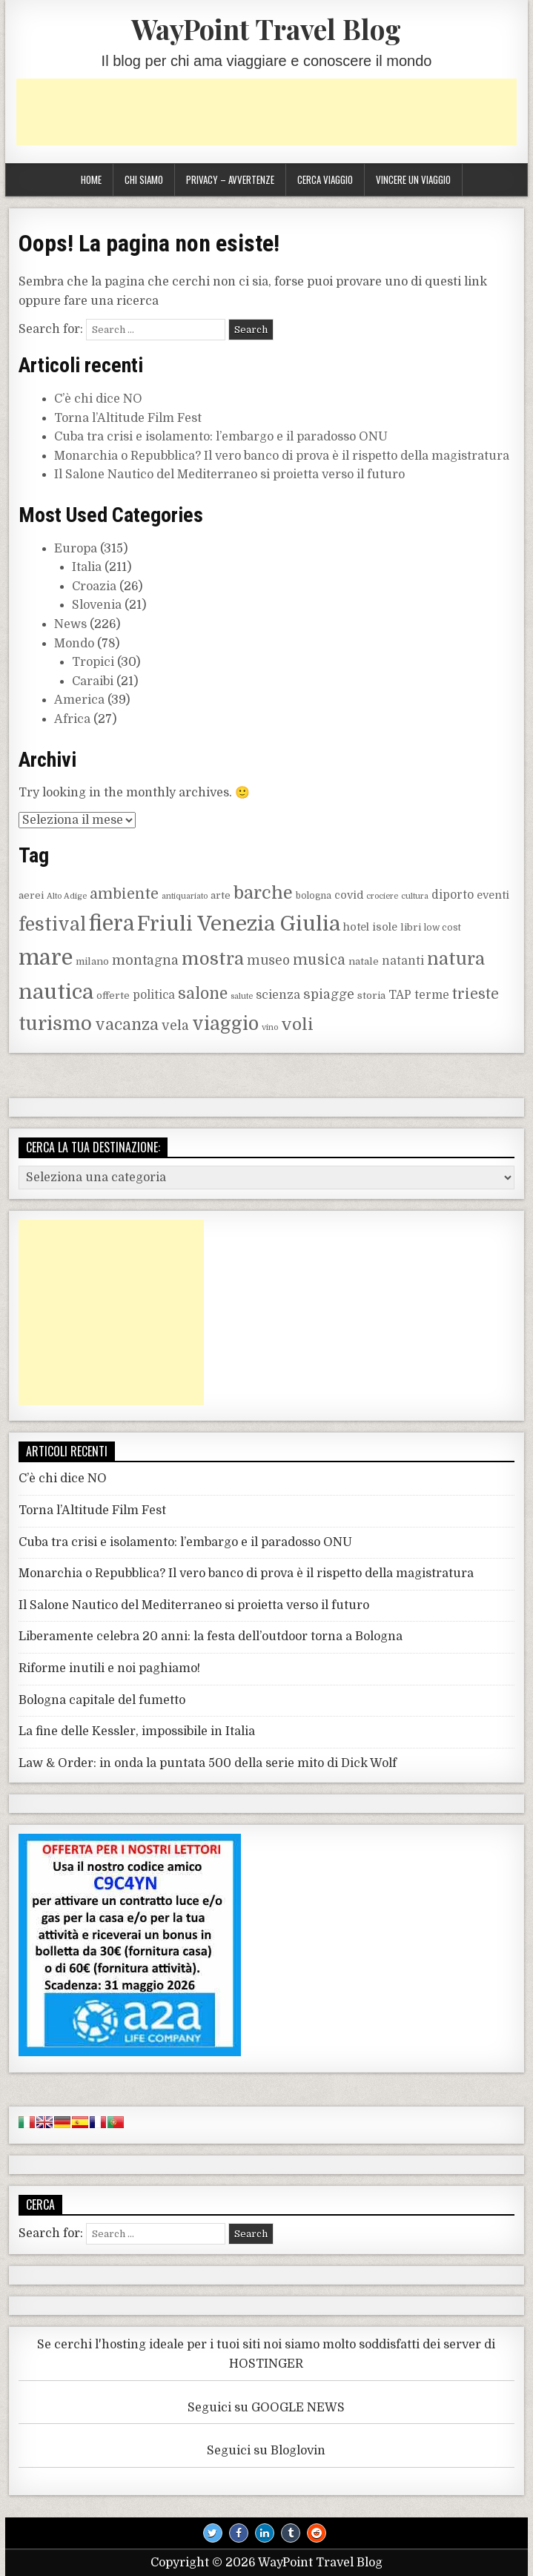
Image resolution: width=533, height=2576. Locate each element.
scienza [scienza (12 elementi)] (278, 995)
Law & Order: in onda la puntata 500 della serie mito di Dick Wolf (208, 1763)
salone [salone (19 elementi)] (203, 994)
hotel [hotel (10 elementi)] (356, 927)
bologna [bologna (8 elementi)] (313, 896)
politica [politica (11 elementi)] (154, 995)
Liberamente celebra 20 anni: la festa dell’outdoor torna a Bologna (211, 1636)
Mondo (74, 643)
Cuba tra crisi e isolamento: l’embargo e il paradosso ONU (221, 436)
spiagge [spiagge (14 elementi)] (328, 994)
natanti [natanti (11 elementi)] (403, 961)
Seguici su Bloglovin (266, 2450)
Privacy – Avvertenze (230, 179)
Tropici (93, 662)
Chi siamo (144, 179)
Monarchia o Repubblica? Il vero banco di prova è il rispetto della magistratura (281, 456)
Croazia (94, 586)
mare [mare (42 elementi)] (46, 957)
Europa (75, 548)
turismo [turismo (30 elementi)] (55, 1023)
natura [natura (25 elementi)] (456, 959)
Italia (87, 567)
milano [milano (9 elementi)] (92, 961)
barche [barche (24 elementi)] (263, 893)
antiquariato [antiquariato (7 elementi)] (185, 896)
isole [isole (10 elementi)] (384, 927)
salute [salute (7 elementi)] (242, 996)
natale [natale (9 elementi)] (363, 961)
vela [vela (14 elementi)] (175, 1025)
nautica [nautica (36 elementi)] (56, 992)
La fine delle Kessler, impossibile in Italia (137, 1731)
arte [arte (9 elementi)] (221, 895)
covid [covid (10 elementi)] (348, 895)
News (70, 624)
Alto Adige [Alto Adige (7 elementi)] (67, 896)
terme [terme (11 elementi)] (431, 995)
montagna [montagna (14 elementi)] (145, 960)
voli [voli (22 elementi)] (297, 1024)
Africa (72, 719)
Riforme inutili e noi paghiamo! (109, 1668)
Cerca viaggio (325, 179)
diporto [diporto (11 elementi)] (452, 895)
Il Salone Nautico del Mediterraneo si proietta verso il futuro (229, 474)
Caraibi (92, 681)
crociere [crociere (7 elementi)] (382, 896)
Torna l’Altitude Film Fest (128, 418)
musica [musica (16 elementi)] (319, 960)
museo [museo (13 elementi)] (268, 961)
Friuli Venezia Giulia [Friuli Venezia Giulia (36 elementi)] (238, 924)
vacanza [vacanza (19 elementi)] (127, 1025)
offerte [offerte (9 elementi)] (113, 995)
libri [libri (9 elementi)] (410, 927)
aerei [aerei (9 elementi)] (31, 895)
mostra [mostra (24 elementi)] (213, 959)
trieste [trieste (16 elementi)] (475, 994)
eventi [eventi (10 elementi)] (493, 895)
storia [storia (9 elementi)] (371, 995)
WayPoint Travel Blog (266, 28)
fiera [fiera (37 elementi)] (111, 924)
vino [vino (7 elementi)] (270, 1027)
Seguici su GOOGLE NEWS (266, 2407)
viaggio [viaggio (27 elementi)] (225, 1024)
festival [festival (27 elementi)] (52, 924)
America (79, 700)
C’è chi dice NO (98, 399)
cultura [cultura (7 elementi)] (414, 896)
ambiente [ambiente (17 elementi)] (124, 893)
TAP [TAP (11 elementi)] (399, 995)
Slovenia (97, 605)
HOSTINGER (266, 2364)
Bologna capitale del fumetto (102, 1700)
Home (91, 179)
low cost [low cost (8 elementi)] (442, 927)
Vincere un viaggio (413, 179)
